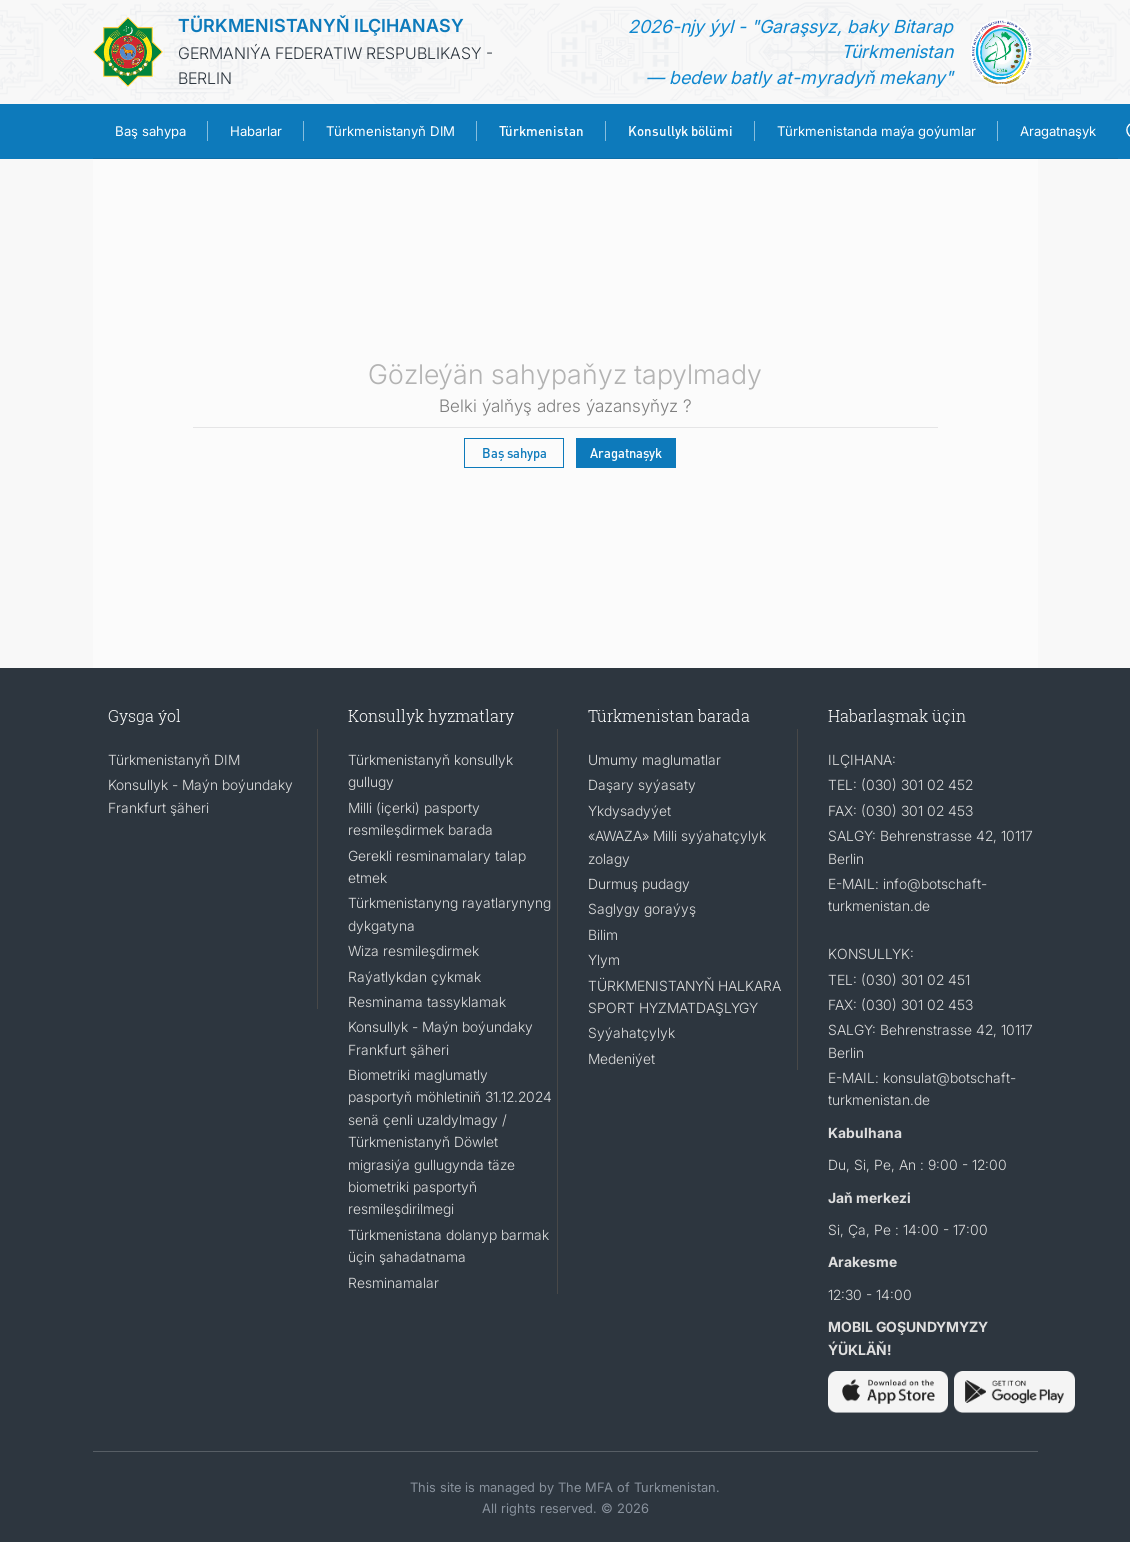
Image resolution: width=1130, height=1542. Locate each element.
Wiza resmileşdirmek (413, 950)
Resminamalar (393, 1282)
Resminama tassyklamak (427, 1001)
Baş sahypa (150, 131)
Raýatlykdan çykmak (414, 976)
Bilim (603, 934)
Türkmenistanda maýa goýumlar (876, 131)
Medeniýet (621, 1058)
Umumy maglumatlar (654, 759)
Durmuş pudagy (639, 883)
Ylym (604, 959)
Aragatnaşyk (1058, 131)
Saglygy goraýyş (642, 908)
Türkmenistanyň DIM (390, 131)
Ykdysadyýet (629, 810)
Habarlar (256, 131)
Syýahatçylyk (631, 1032)
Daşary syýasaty (642, 784)
